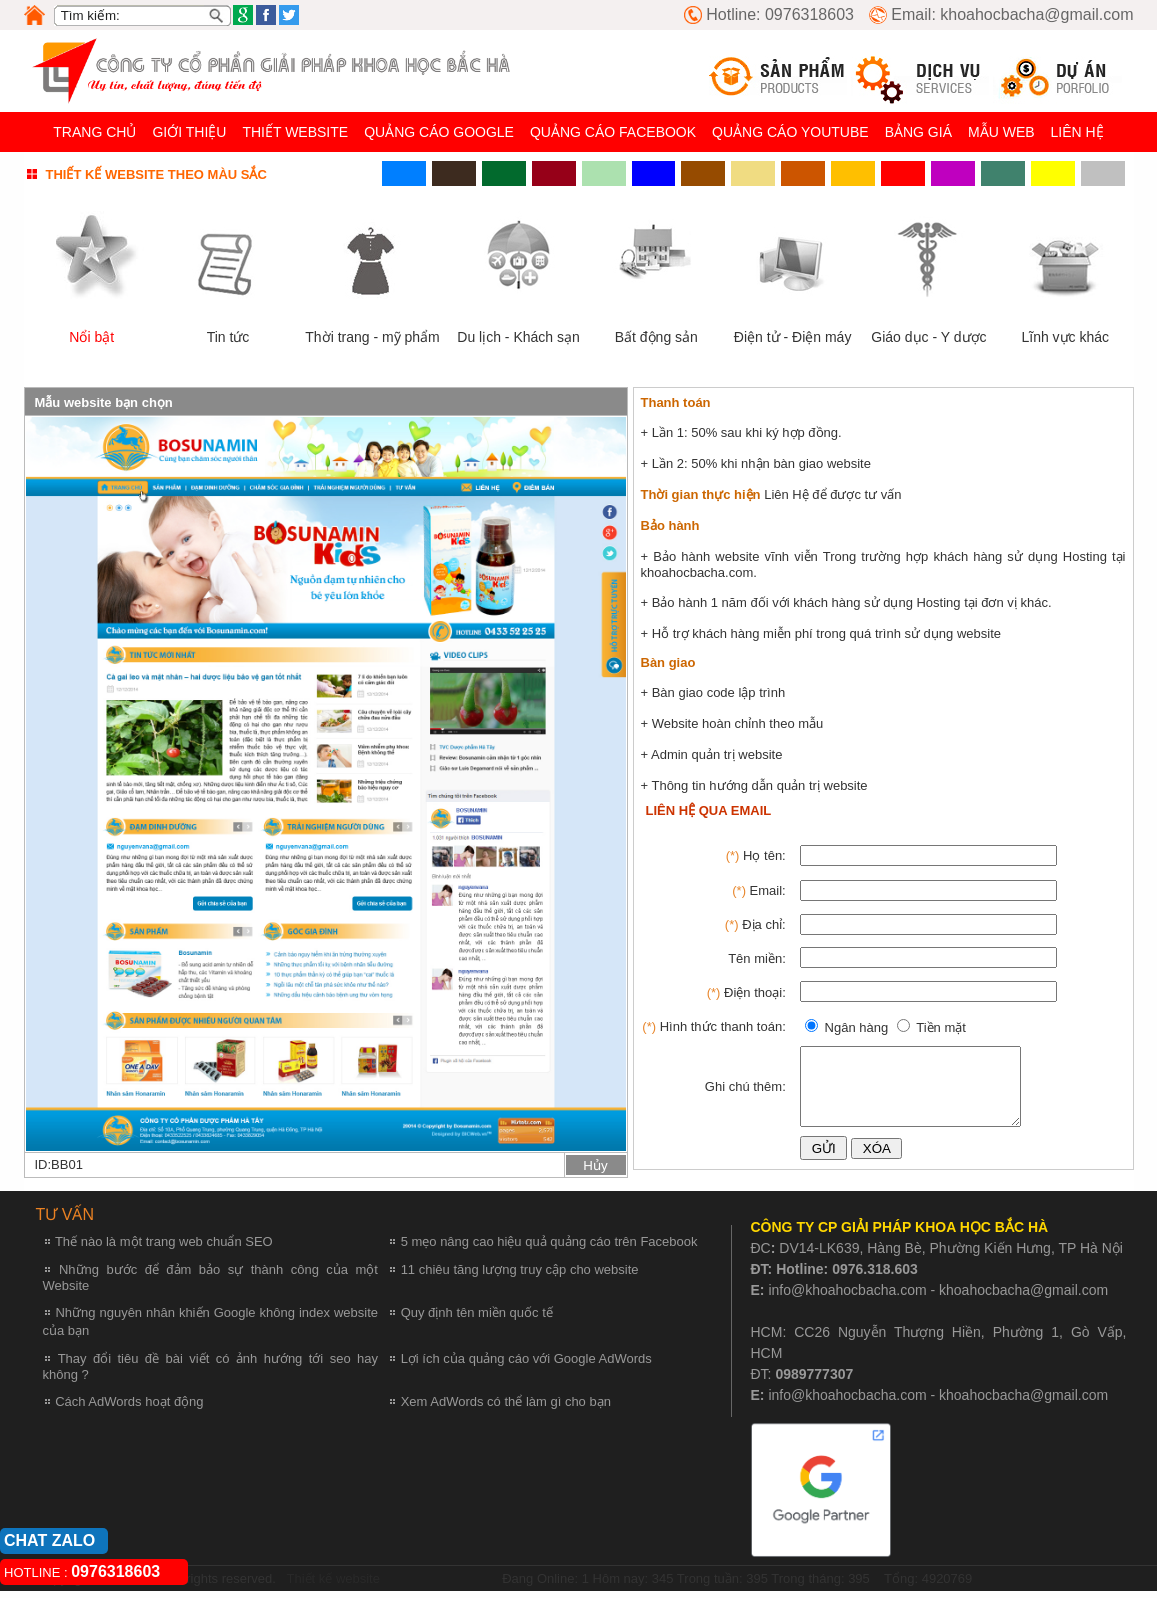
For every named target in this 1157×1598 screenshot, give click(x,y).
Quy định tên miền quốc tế (477, 1319)
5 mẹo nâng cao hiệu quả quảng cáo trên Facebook (549, 1248)
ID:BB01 (59, 1164)
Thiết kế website (331, 1586)
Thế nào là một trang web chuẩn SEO (164, 1248)
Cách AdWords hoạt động (129, 1408)
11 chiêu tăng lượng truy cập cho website (520, 1276)
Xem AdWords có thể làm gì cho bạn (506, 1408)
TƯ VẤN (65, 1221)
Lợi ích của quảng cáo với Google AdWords (526, 1365)
